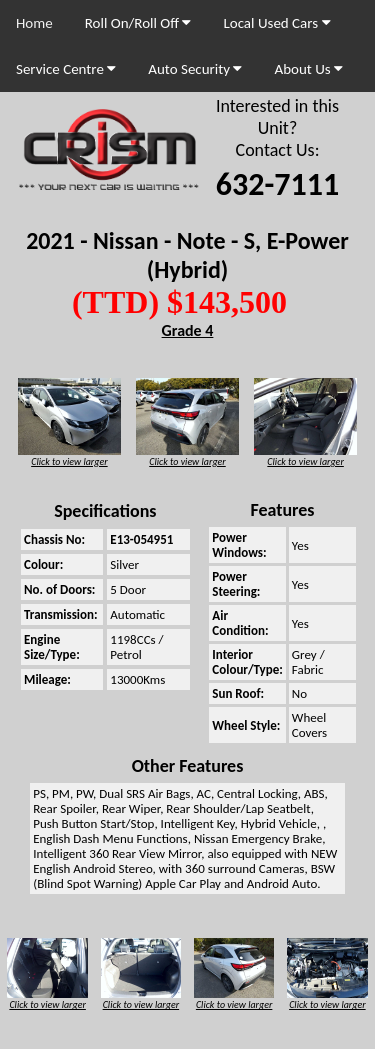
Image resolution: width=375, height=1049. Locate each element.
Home (34, 23)
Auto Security (195, 69)
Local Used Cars (276, 23)
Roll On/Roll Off (138, 23)
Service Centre (66, 69)
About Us (308, 69)
